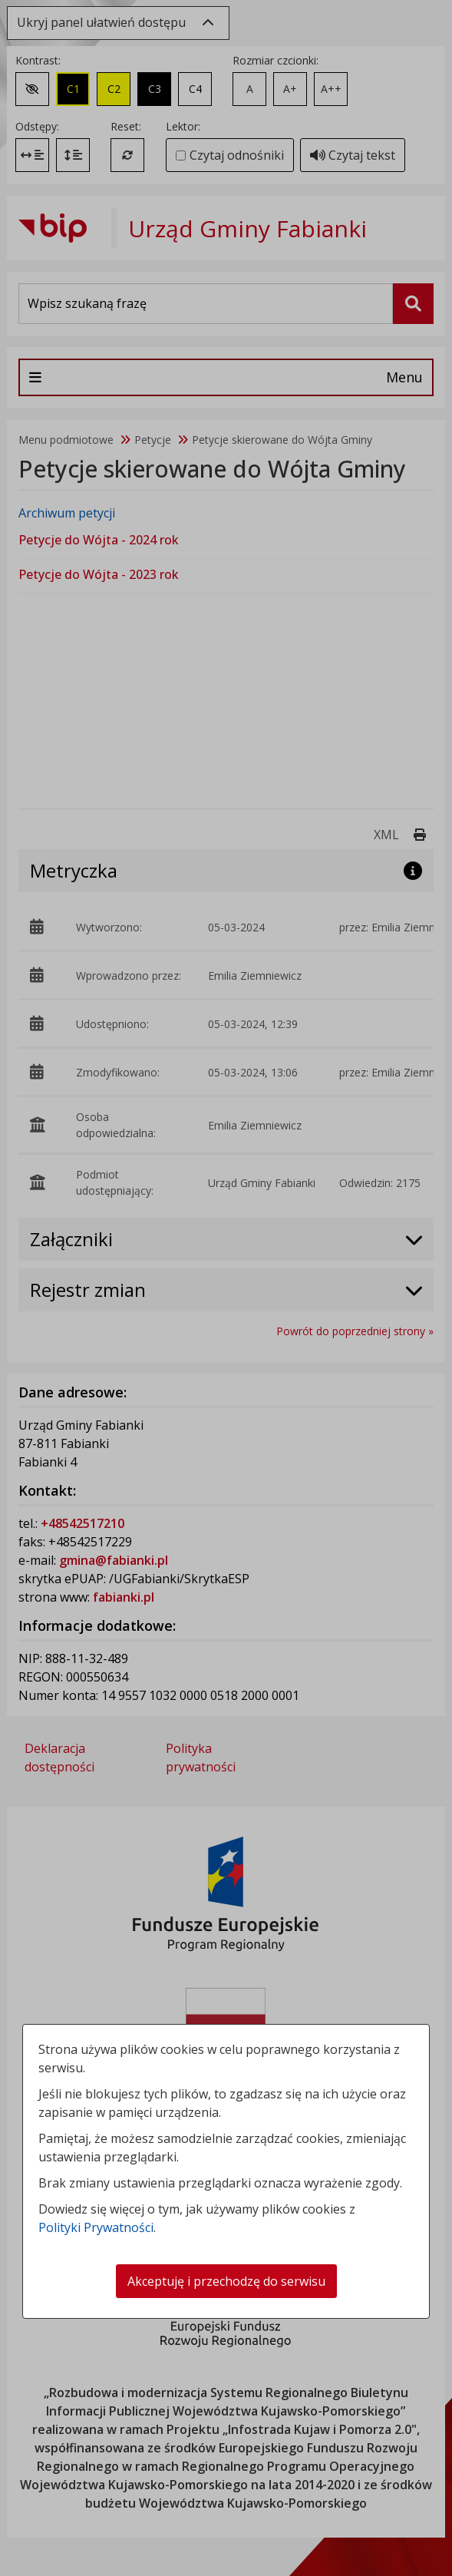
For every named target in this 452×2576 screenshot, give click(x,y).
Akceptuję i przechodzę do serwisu (226, 2281)
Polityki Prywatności (95, 2227)
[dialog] (226, 1288)
